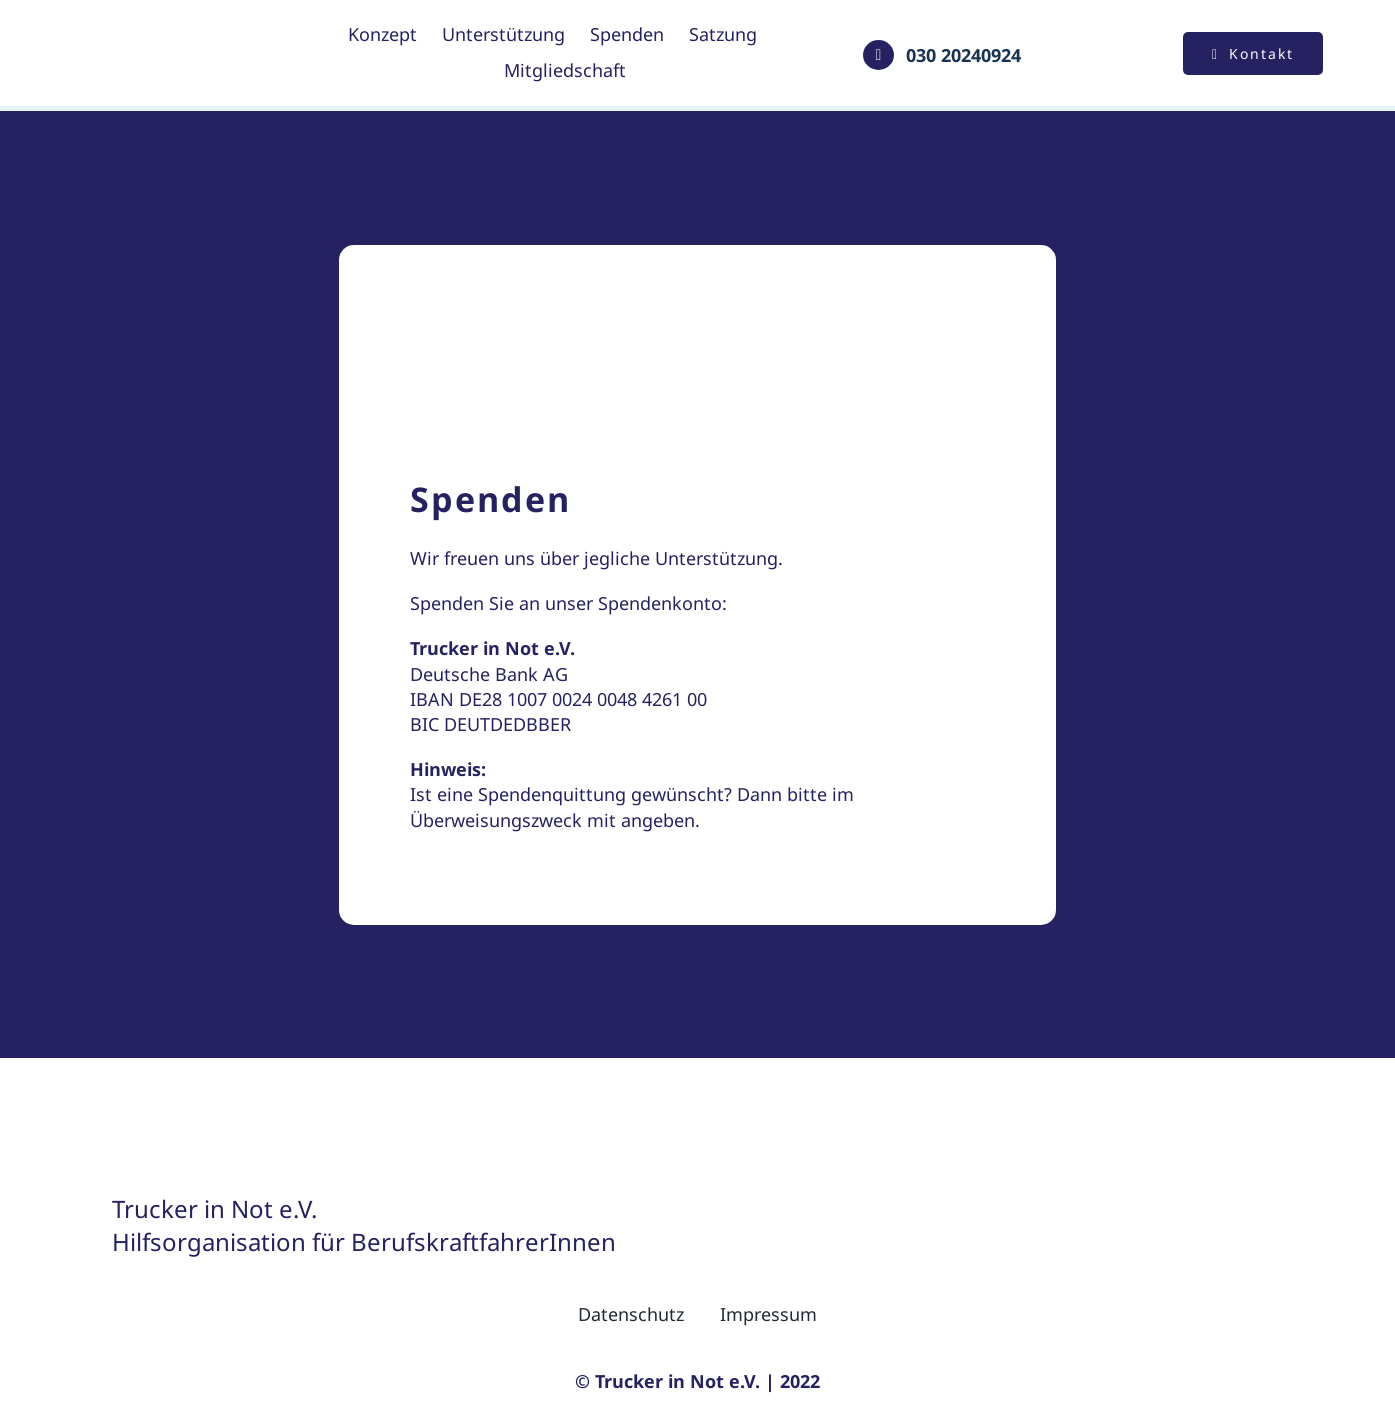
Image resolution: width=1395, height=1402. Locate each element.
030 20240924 (963, 55)
